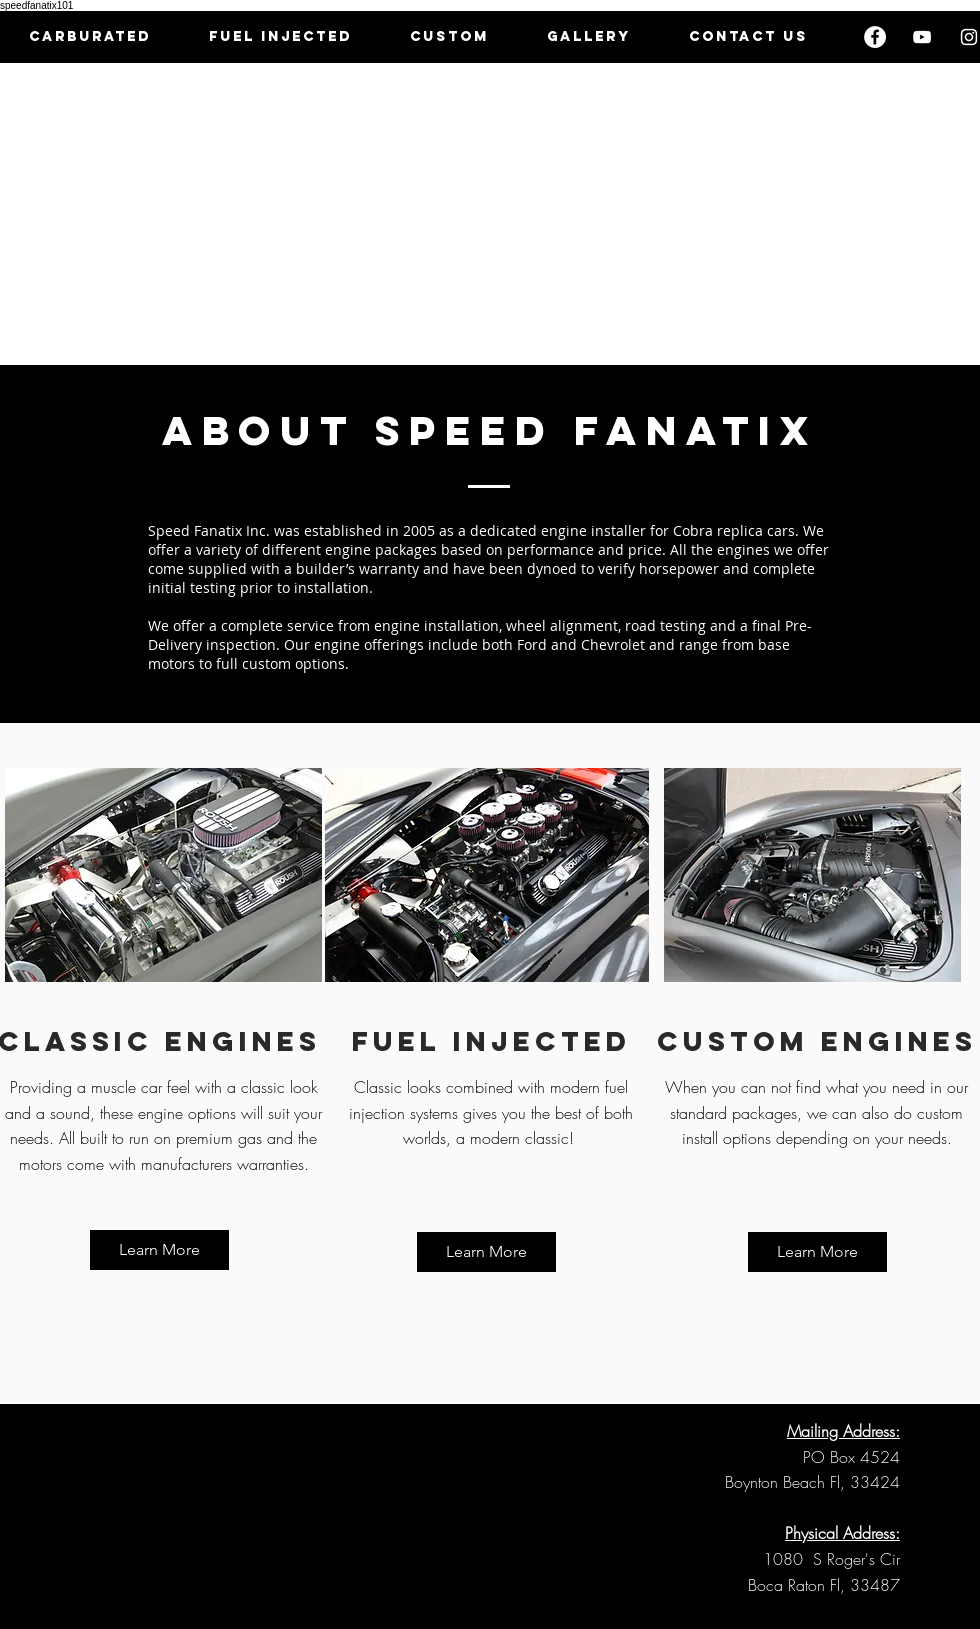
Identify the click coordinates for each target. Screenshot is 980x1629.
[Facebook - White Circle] (875, 37)
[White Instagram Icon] (969, 37)
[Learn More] (159, 1250)
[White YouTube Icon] (922, 37)
